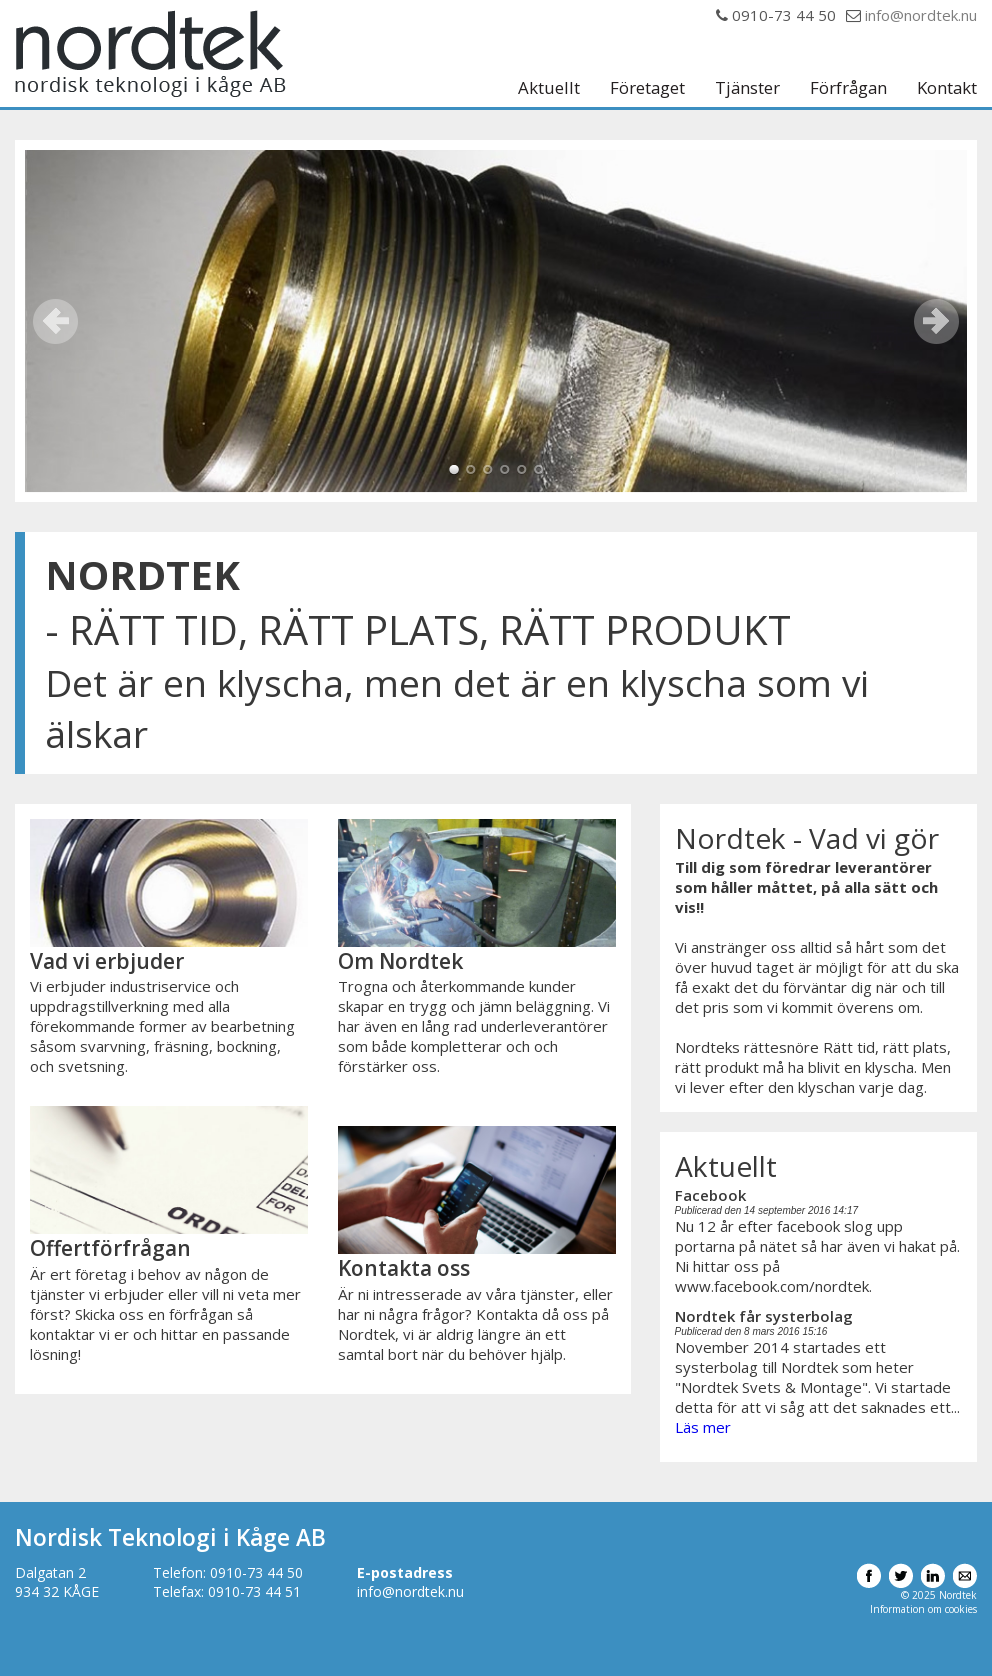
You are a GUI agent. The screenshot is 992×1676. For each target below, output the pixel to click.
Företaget (647, 88)
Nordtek (150, 53)
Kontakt (947, 88)
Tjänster (747, 88)
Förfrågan (848, 88)
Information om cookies (923, 1609)
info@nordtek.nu (921, 15)
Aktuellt (549, 88)
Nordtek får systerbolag (764, 1316)
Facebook (710, 1195)
